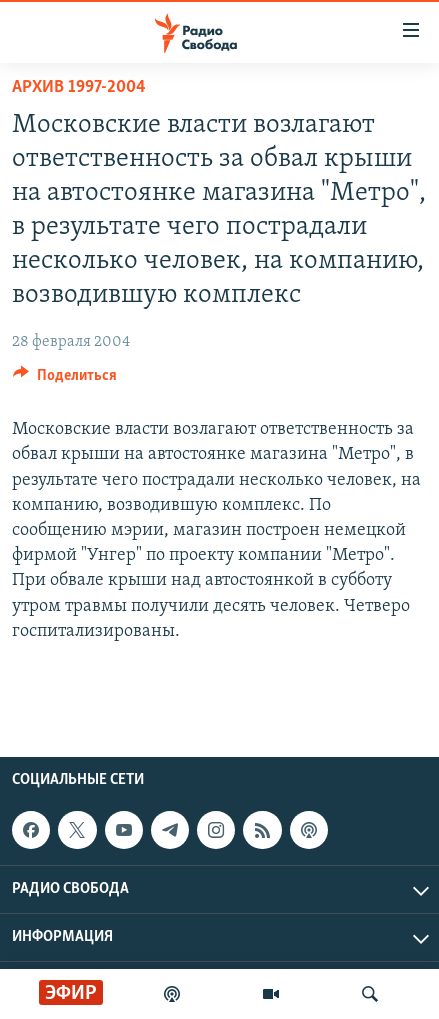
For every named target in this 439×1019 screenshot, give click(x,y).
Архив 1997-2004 (79, 87)
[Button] (65, 380)
